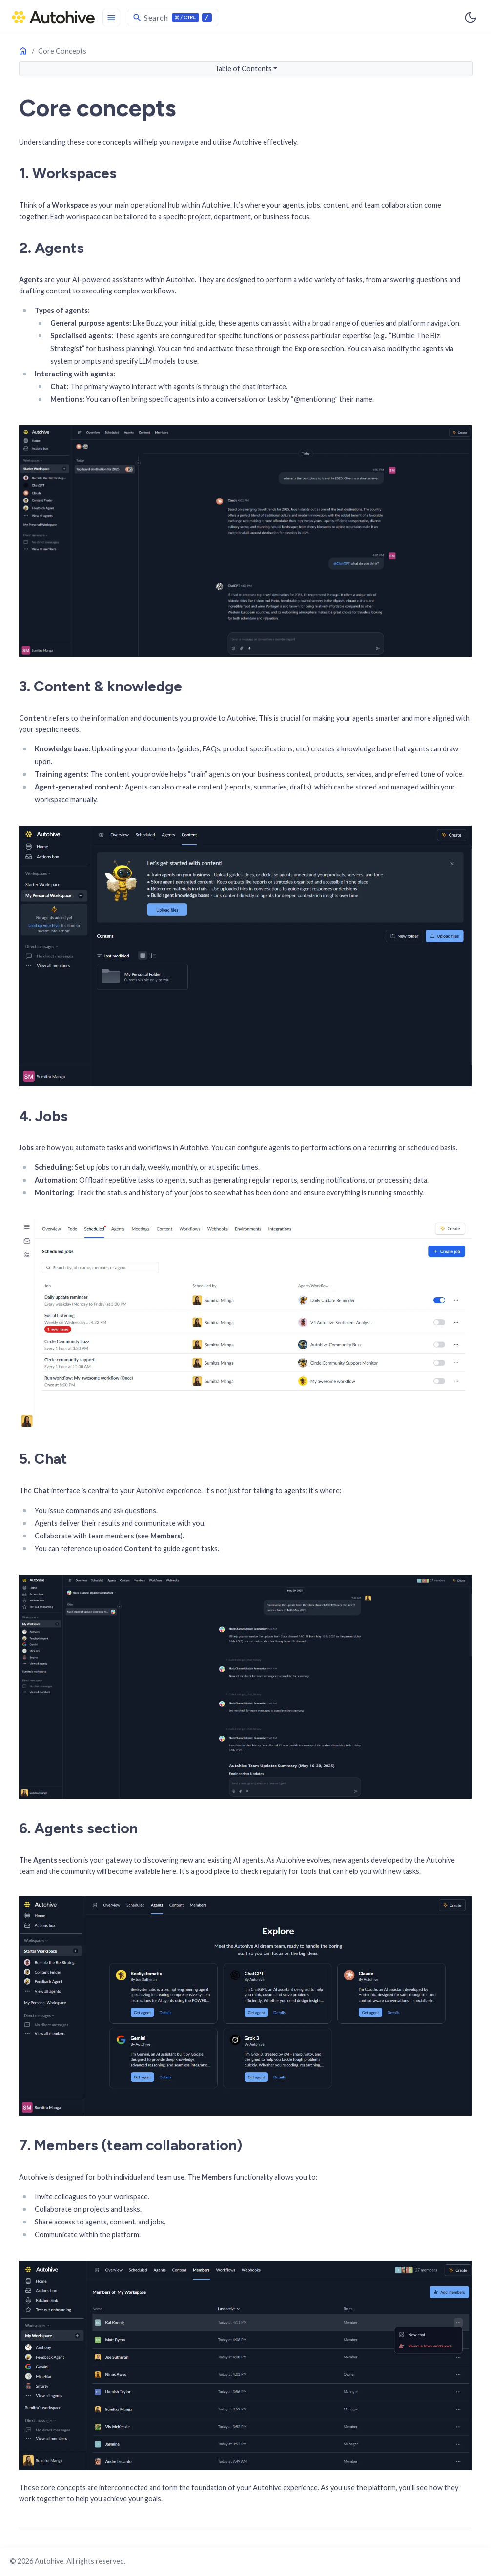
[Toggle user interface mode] (470, 17)
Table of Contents (243, 68)
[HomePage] (53, 17)
